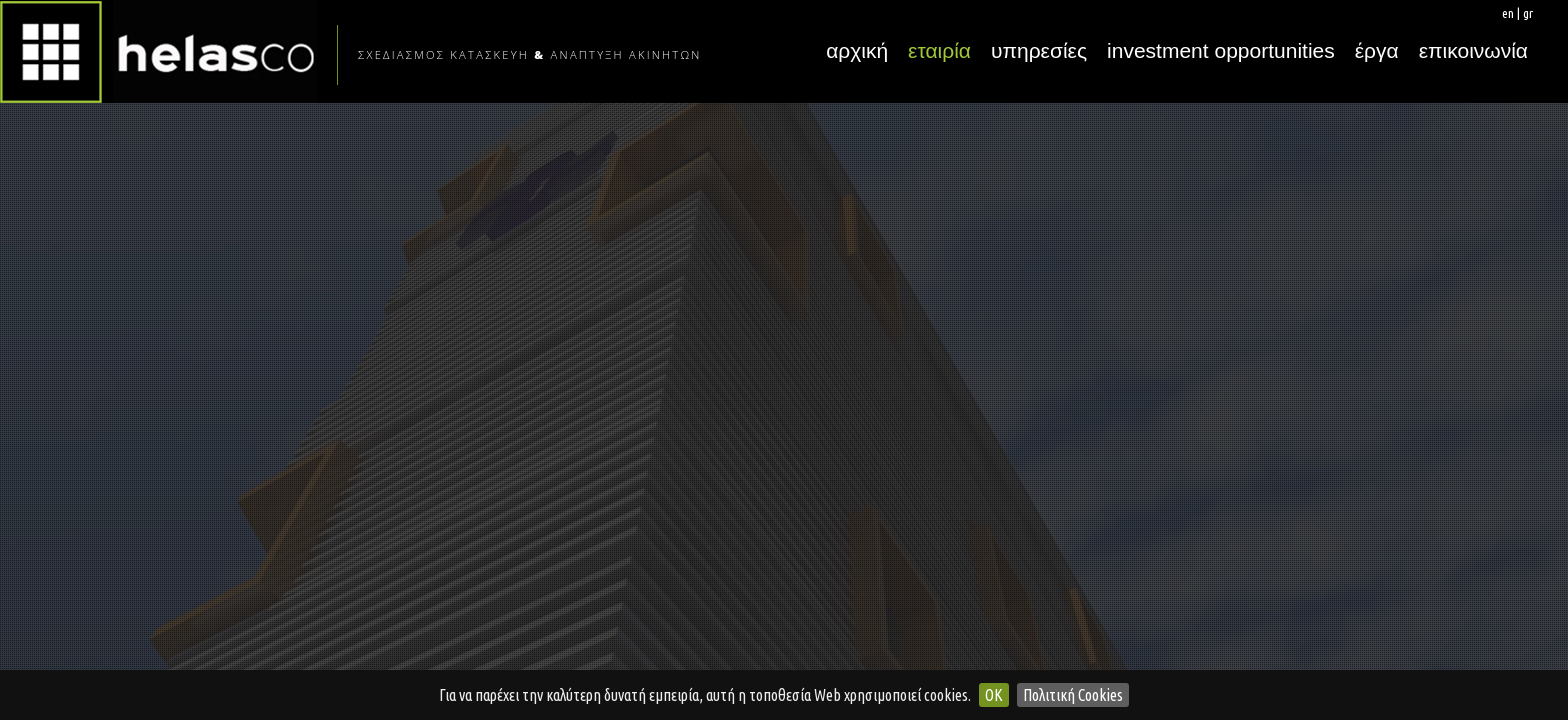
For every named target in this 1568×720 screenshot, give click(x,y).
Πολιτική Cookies (1073, 695)
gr (1528, 13)
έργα (1377, 50)
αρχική (857, 50)
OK (994, 695)
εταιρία (939, 50)
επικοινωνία (1473, 50)
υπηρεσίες (1039, 50)
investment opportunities (1221, 50)
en (1508, 13)
